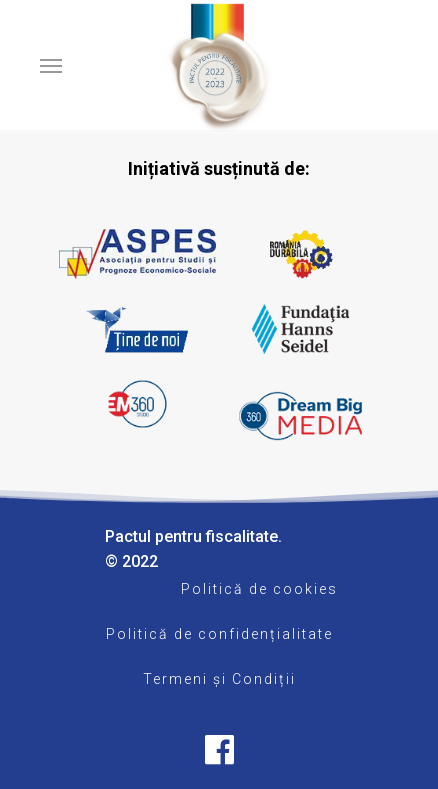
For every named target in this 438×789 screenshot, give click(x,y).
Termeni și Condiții (219, 679)
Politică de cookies (259, 589)
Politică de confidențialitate (219, 634)
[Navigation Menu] (51, 65)
